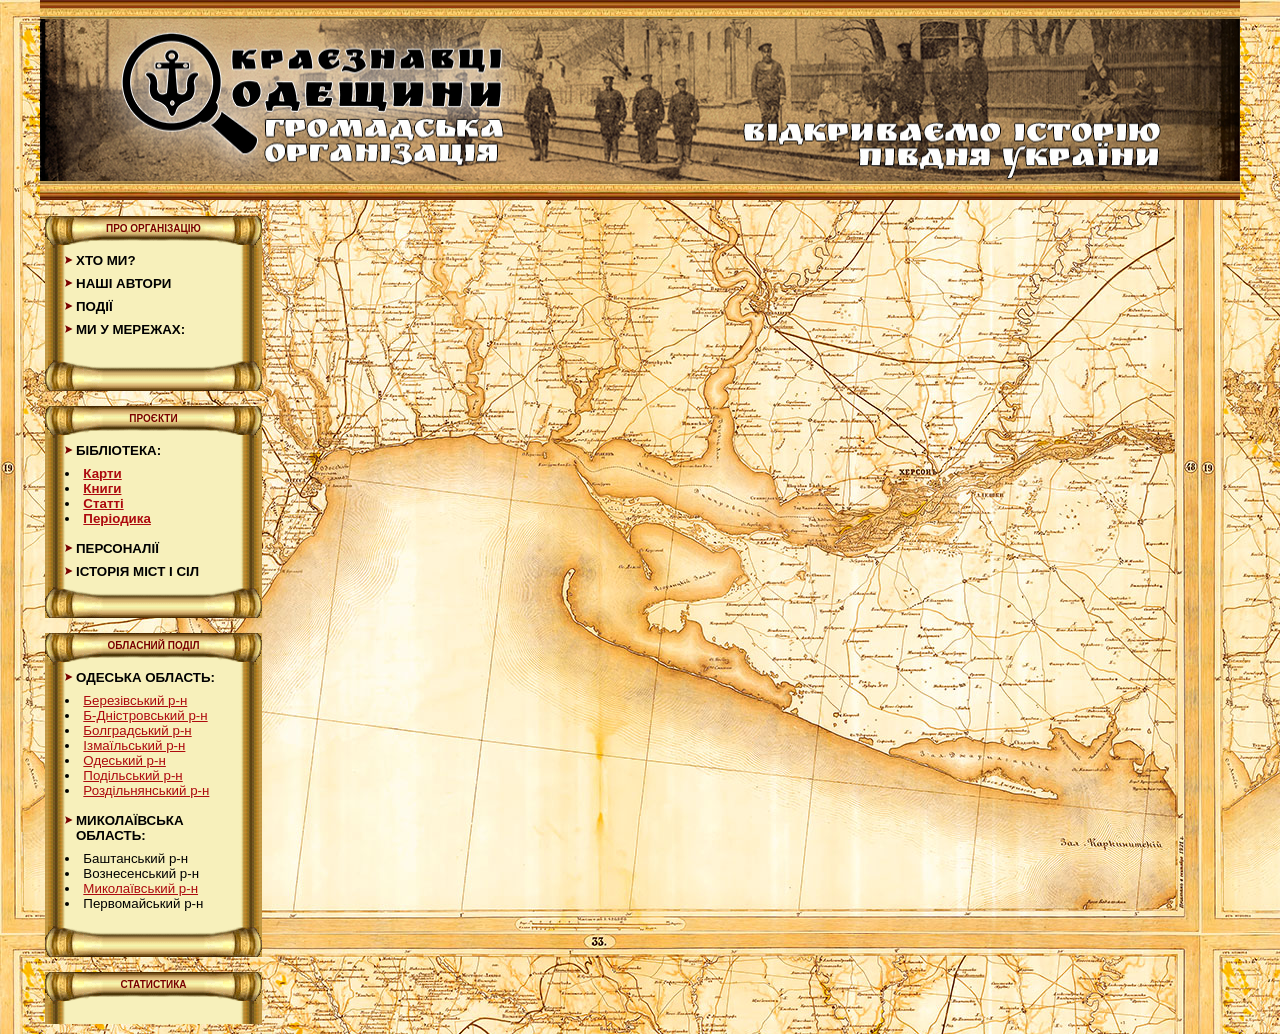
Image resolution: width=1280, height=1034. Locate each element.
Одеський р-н (124, 760)
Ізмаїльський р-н (134, 745)
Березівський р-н (135, 700)
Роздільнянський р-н (146, 790)
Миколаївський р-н (140, 888)
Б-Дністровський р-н (145, 715)
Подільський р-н (132, 775)
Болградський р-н (137, 730)
